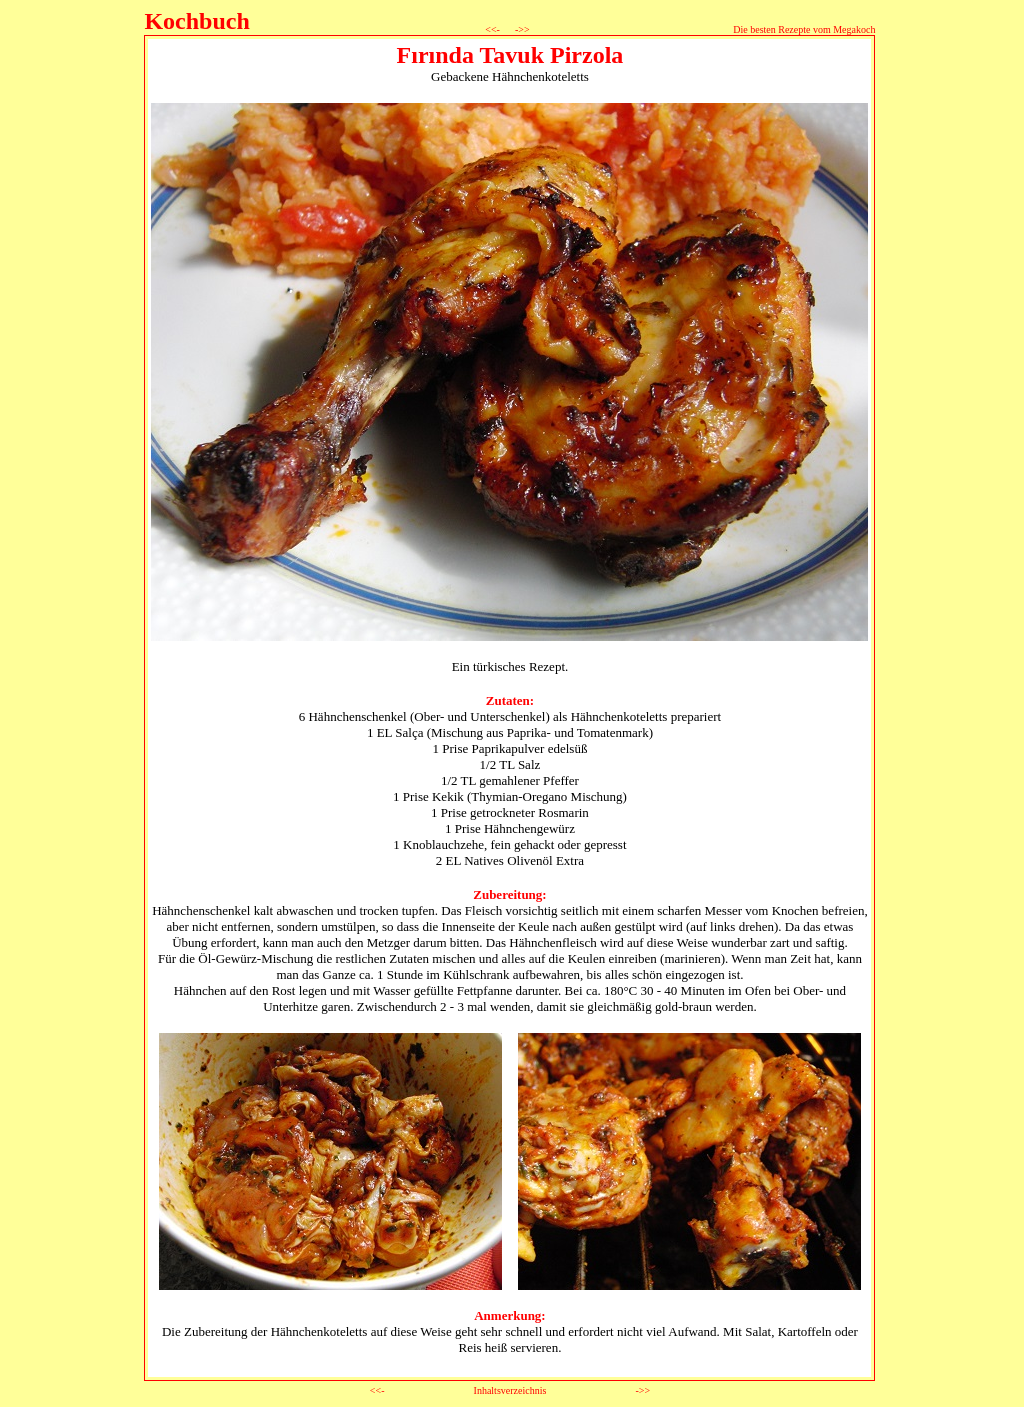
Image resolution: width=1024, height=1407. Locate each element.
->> (520, 29)
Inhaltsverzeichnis (510, 1390)
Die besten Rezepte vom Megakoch (804, 29)
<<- (493, 29)
